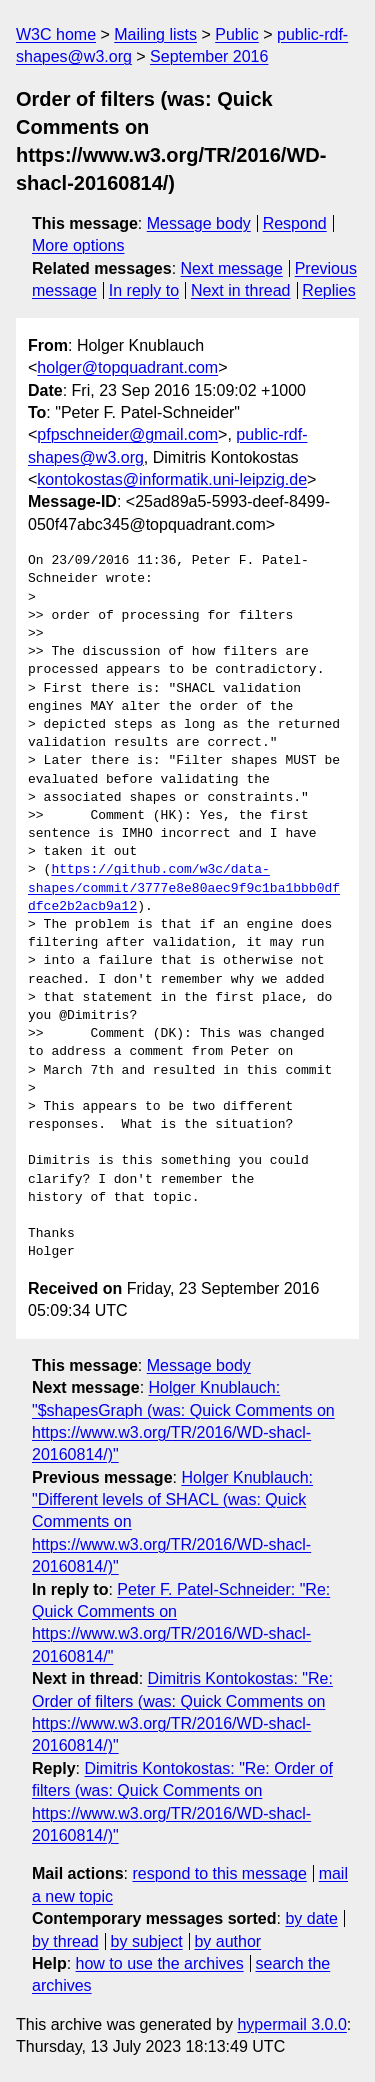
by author (227, 1941)
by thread (65, 1941)
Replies (328, 290)
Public (237, 34)
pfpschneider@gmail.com (127, 434)
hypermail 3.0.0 (291, 2024)
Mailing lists (155, 34)
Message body (199, 223)
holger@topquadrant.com (127, 367)
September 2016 (209, 56)
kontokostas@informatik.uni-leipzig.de (172, 479)
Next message (232, 268)
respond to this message (219, 1873)
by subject (147, 1941)
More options (78, 245)
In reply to (144, 290)
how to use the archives (160, 1963)
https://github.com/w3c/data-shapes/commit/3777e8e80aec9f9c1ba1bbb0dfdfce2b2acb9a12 (184, 888)
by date (311, 1918)
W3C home (56, 34)
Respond (295, 223)
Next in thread (241, 290)
